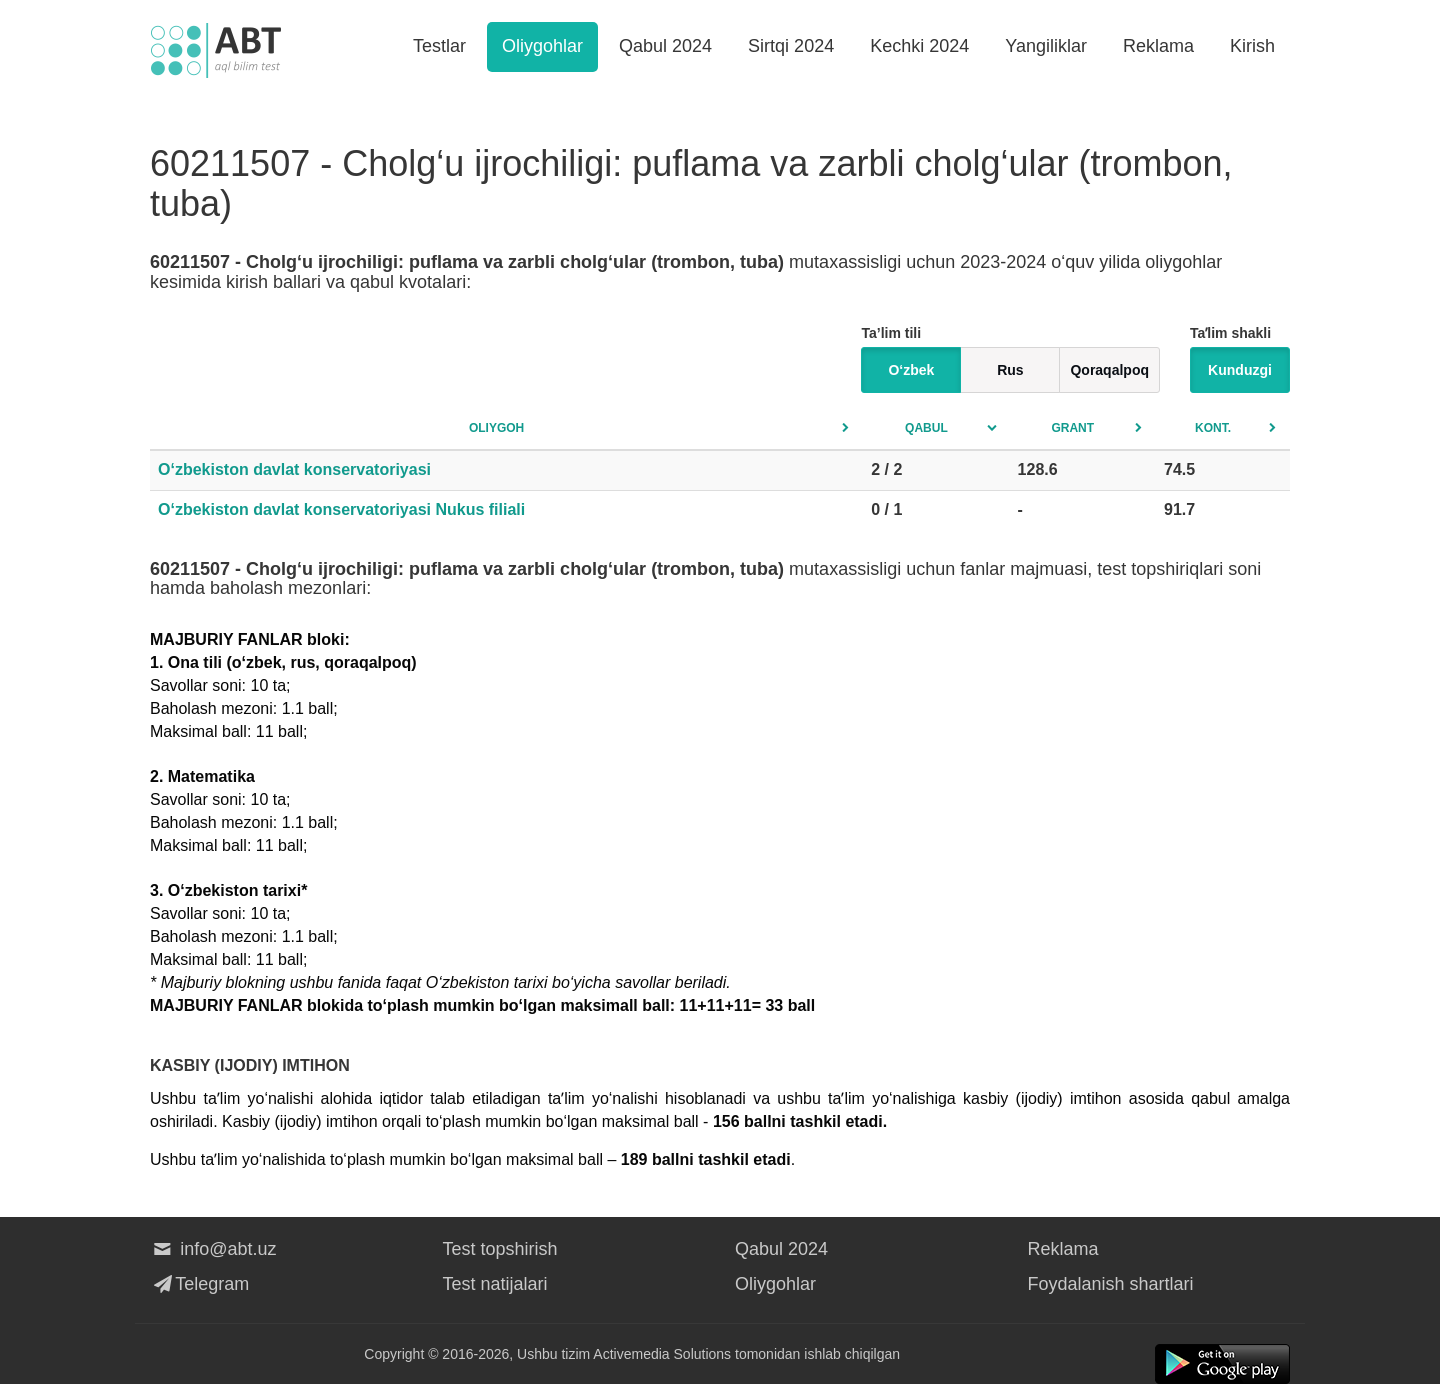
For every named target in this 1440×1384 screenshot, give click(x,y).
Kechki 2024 (919, 46)
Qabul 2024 (665, 46)
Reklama (1158, 46)
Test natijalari (495, 1284)
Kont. (1213, 428)
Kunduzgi (1240, 370)
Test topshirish (500, 1249)
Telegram (199, 1284)
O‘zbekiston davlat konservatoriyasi (294, 469)
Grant (1072, 428)
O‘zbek (911, 370)
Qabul (926, 428)
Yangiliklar (1046, 46)
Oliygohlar (542, 46)
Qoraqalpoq (1109, 370)
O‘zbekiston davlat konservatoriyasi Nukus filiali (341, 509)
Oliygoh (496, 428)
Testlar (439, 46)
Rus (1010, 370)
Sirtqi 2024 (791, 46)
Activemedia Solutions (662, 1354)
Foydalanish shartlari (1111, 1284)
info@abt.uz (213, 1249)
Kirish (1252, 46)
